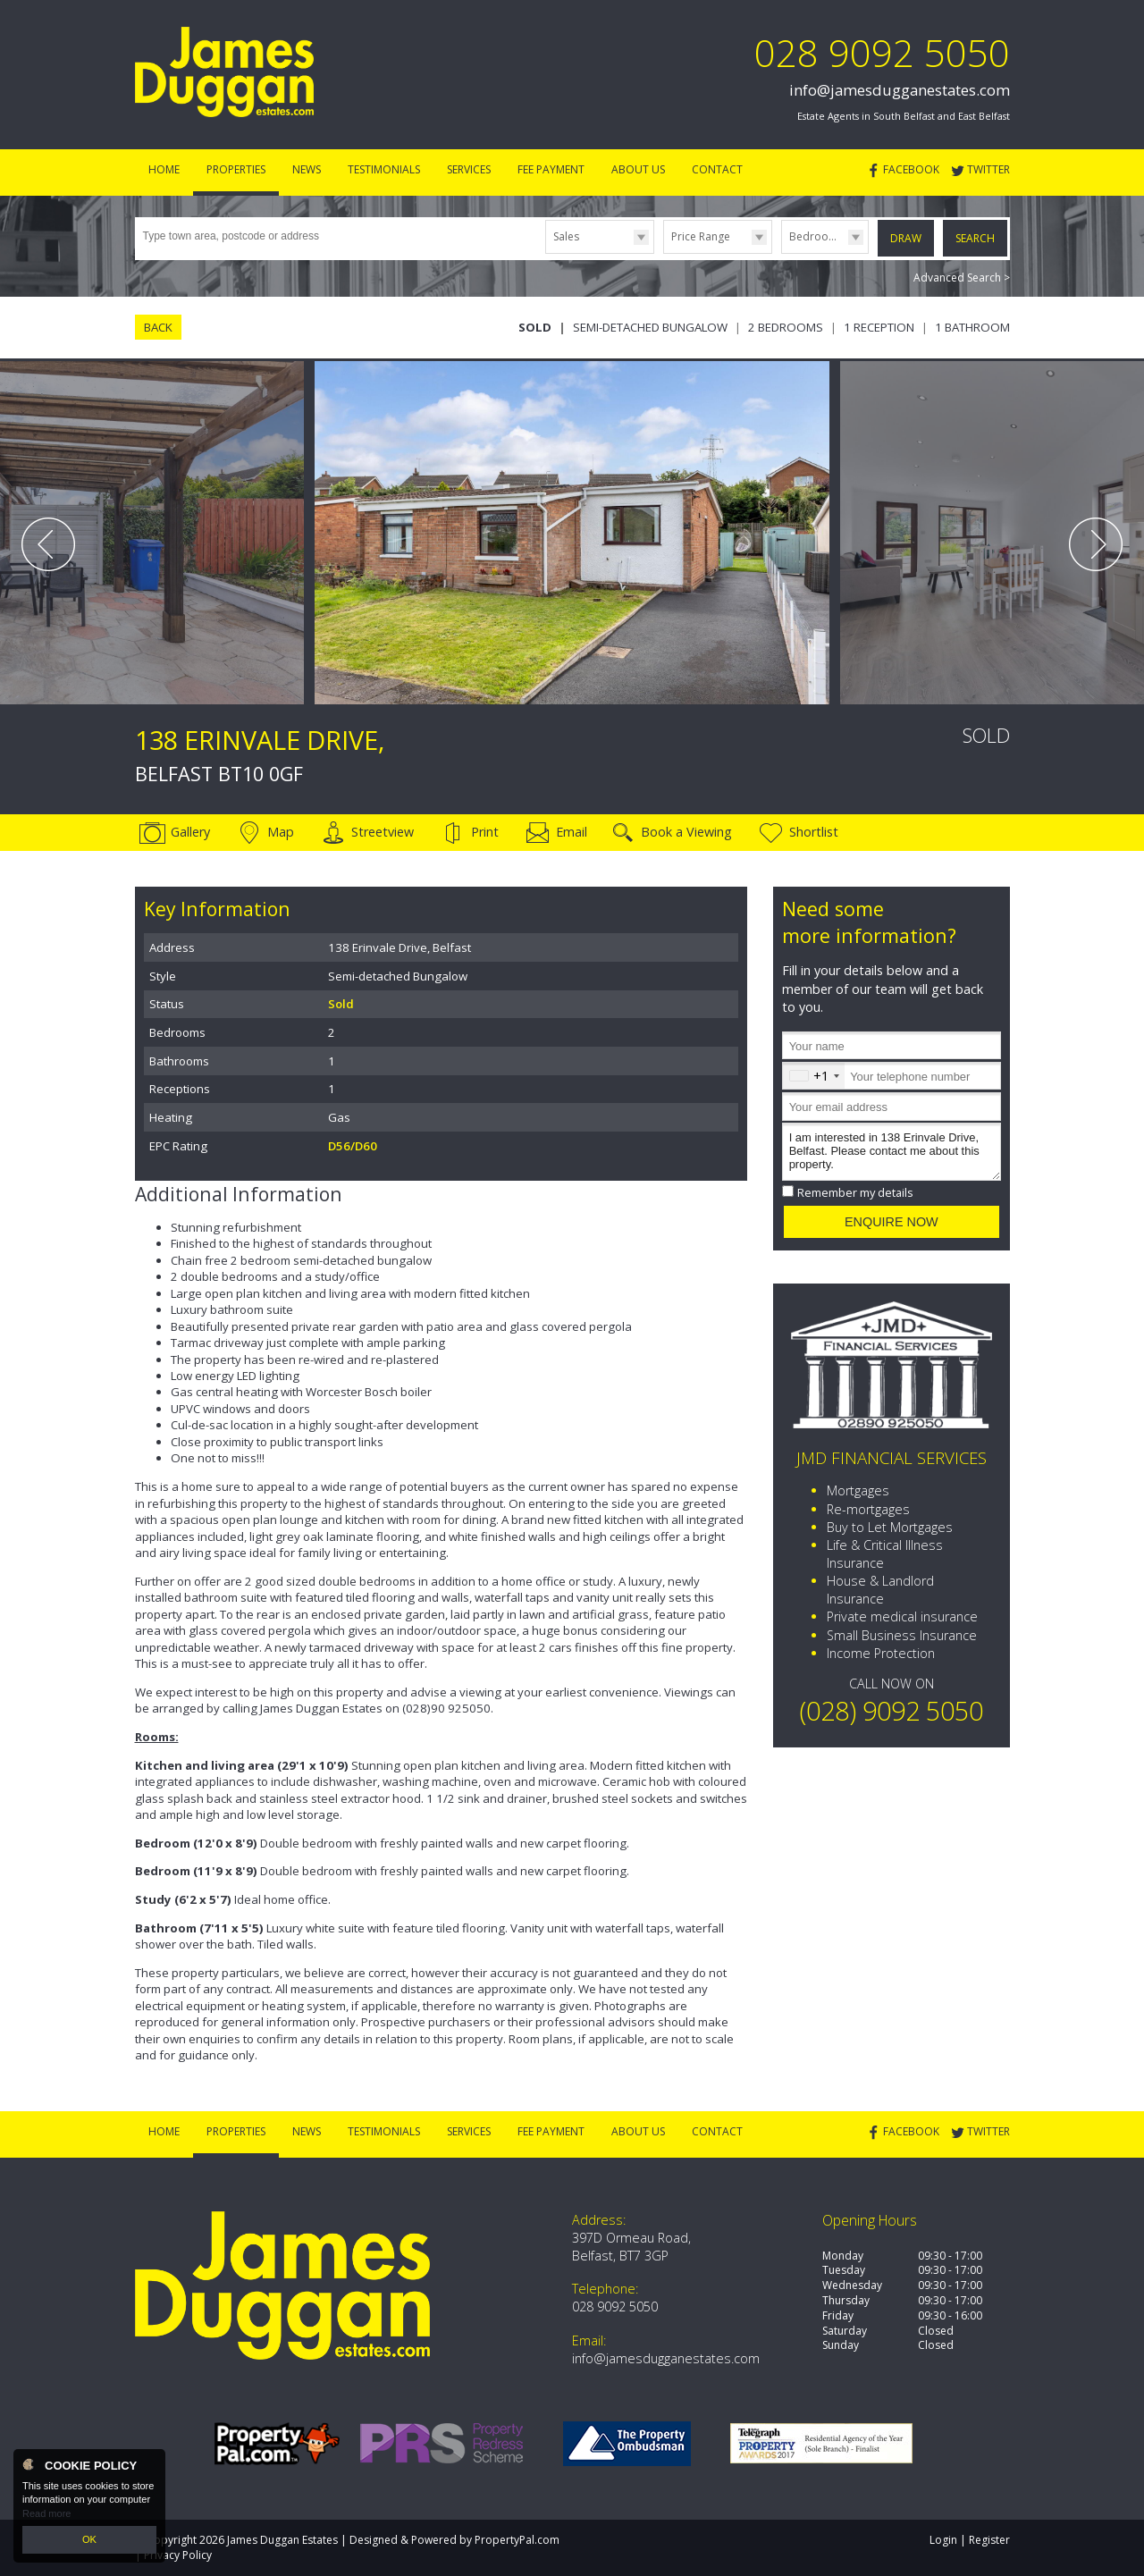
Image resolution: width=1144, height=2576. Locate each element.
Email (571, 831)
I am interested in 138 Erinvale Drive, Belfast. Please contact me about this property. (891, 1152)
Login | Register (970, 2539)
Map (280, 831)
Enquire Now (891, 1222)
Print (485, 831)
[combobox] (814, 1076)
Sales (566, 236)
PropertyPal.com (517, 2539)
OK (89, 2539)
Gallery (190, 831)
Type (545, 252)
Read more (46, 2513)
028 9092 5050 (882, 52)
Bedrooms (816, 236)
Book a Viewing (686, 831)
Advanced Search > (961, 277)
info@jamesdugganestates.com (899, 90)
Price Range (700, 236)
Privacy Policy (178, 2555)
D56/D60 (352, 1146)
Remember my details (855, 1192)
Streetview (382, 831)
